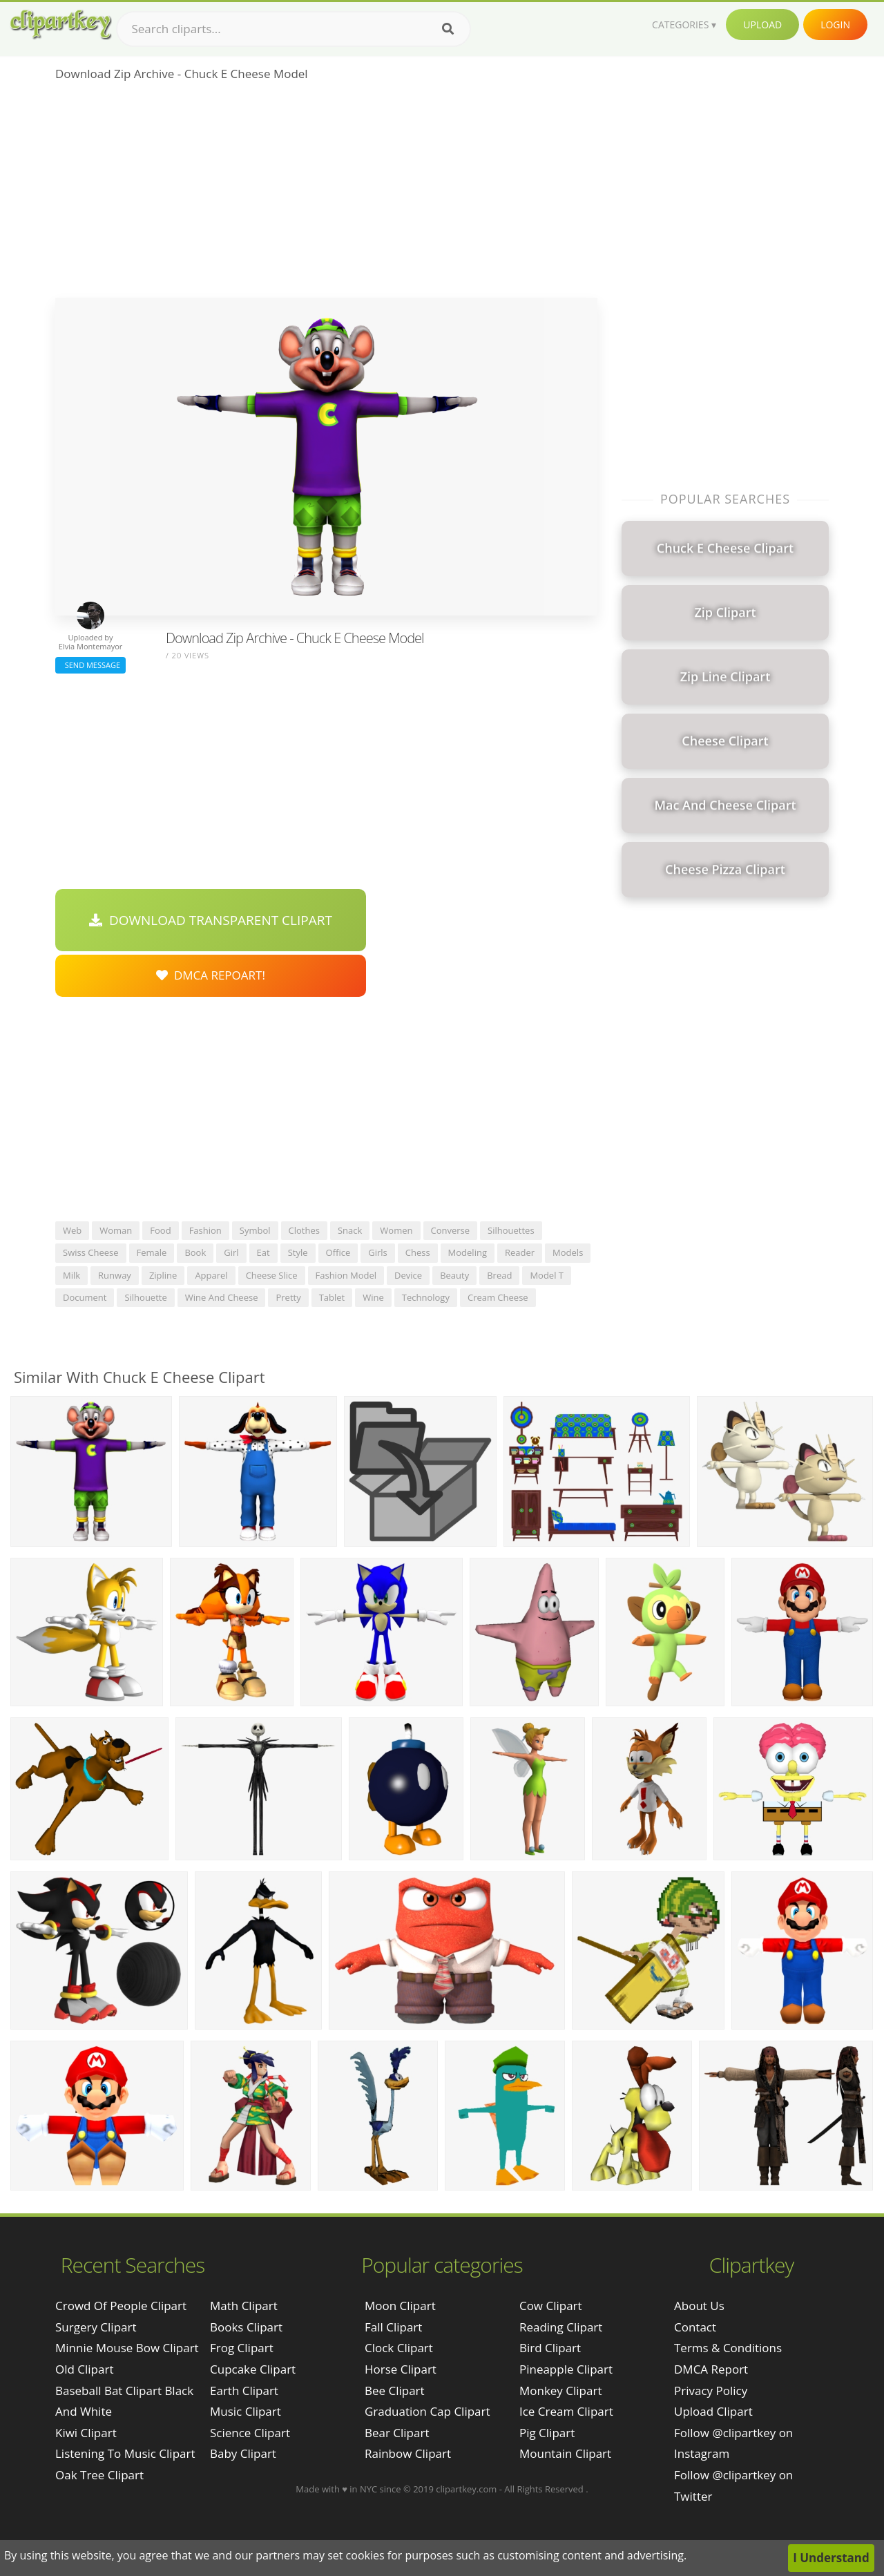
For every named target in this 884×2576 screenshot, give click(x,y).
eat (263, 1252)
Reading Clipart (560, 2327)
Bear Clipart (397, 2433)
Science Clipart (250, 2433)
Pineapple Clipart (566, 2369)
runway (114, 1275)
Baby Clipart (243, 2453)
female (152, 1252)
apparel (211, 1275)
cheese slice (272, 1275)
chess (417, 1252)
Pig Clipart (547, 2433)
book (195, 1252)
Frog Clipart (241, 2348)
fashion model (346, 1275)
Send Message (90, 665)
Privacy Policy (710, 2390)
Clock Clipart (399, 2348)
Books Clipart (246, 2327)
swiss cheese (91, 1252)
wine (373, 1297)
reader (520, 1252)
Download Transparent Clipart (210, 920)
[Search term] (293, 29)
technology (426, 1297)
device (408, 1275)
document (84, 1297)
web (72, 1230)
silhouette (145, 1297)
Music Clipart (245, 2411)
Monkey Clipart (560, 2390)
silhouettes (511, 1230)
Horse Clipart (400, 2369)
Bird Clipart (550, 2348)
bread (499, 1275)
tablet (332, 1297)
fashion (205, 1230)
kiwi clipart (86, 2433)
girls (377, 1252)
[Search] (448, 29)
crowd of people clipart (120, 2305)
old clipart (84, 2369)
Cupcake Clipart (253, 2369)
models (567, 1252)
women (396, 1230)
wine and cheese (221, 1297)
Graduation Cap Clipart (427, 2411)
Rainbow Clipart (408, 2453)
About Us (699, 2305)
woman (115, 1230)
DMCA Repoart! (210, 975)
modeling (467, 1252)
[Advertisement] (326, 194)
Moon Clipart (400, 2305)
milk (71, 1275)
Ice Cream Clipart (566, 2411)
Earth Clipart (244, 2390)
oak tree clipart (99, 2475)
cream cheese (498, 1297)
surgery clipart (96, 2327)
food (160, 1230)
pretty (288, 1297)
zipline (163, 1275)
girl (231, 1252)
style (298, 1252)
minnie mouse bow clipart (127, 2348)
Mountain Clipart (565, 2453)
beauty (454, 1275)
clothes (304, 1230)
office (338, 1252)
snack (350, 1230)
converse (450, 1230)
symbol (255, 1230)
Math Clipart (244, 2305)
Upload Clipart (713, 2411)
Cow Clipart (550, 2305)
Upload (762, 24)
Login (835, 24)
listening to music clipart (125, 2453)
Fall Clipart (393, 2327)
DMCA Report (711, 2369)
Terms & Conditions (728, 2348)
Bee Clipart (395, 2390)
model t (547, 1275)
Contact (695, 2327)
